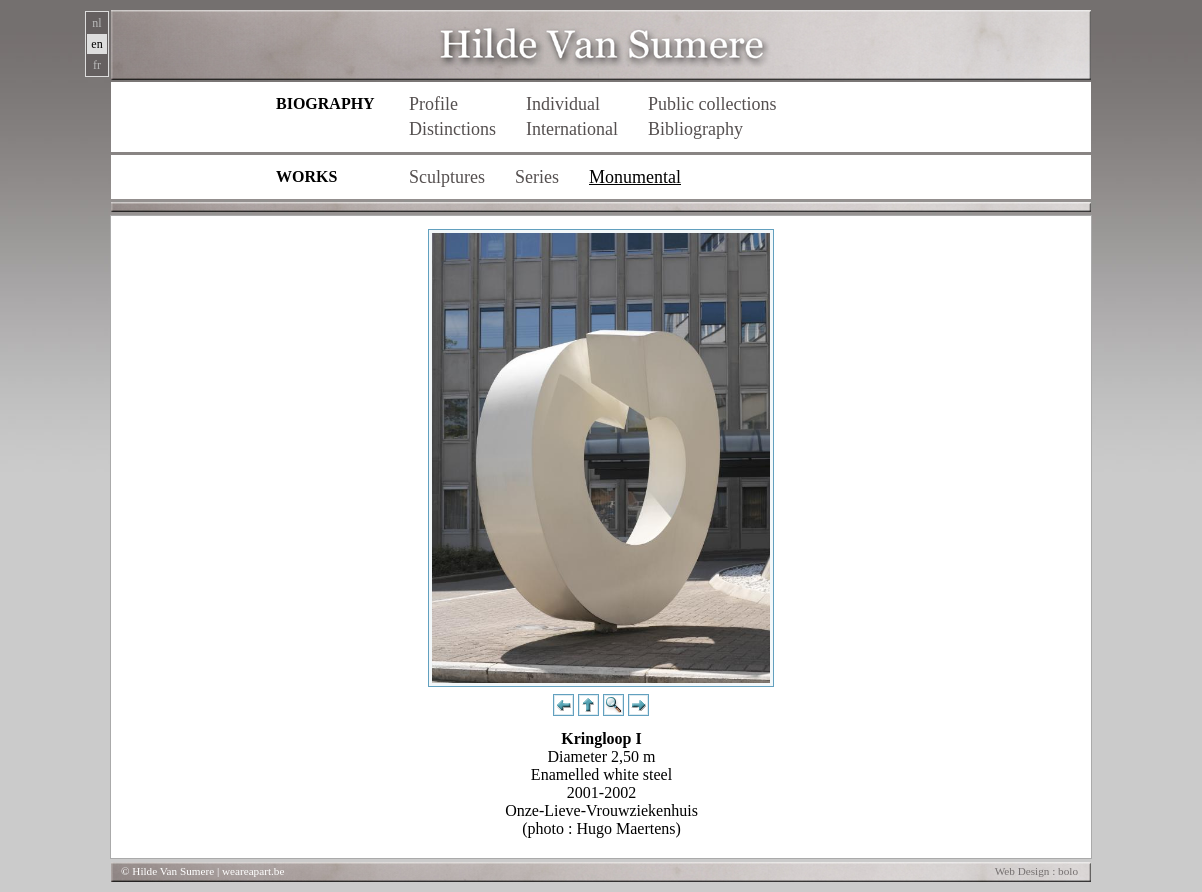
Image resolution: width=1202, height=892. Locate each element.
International (572, 129)
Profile (433, 104)
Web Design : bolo (1036, 871)
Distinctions (452, 129)
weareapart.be (253, 871)
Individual (563, 104)
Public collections (712, 104)
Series (537, 177)
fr (97, 65)
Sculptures (447, 177)
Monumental (635, 177)
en (96, 44)
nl (96, 23)
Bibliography (695, 129)
